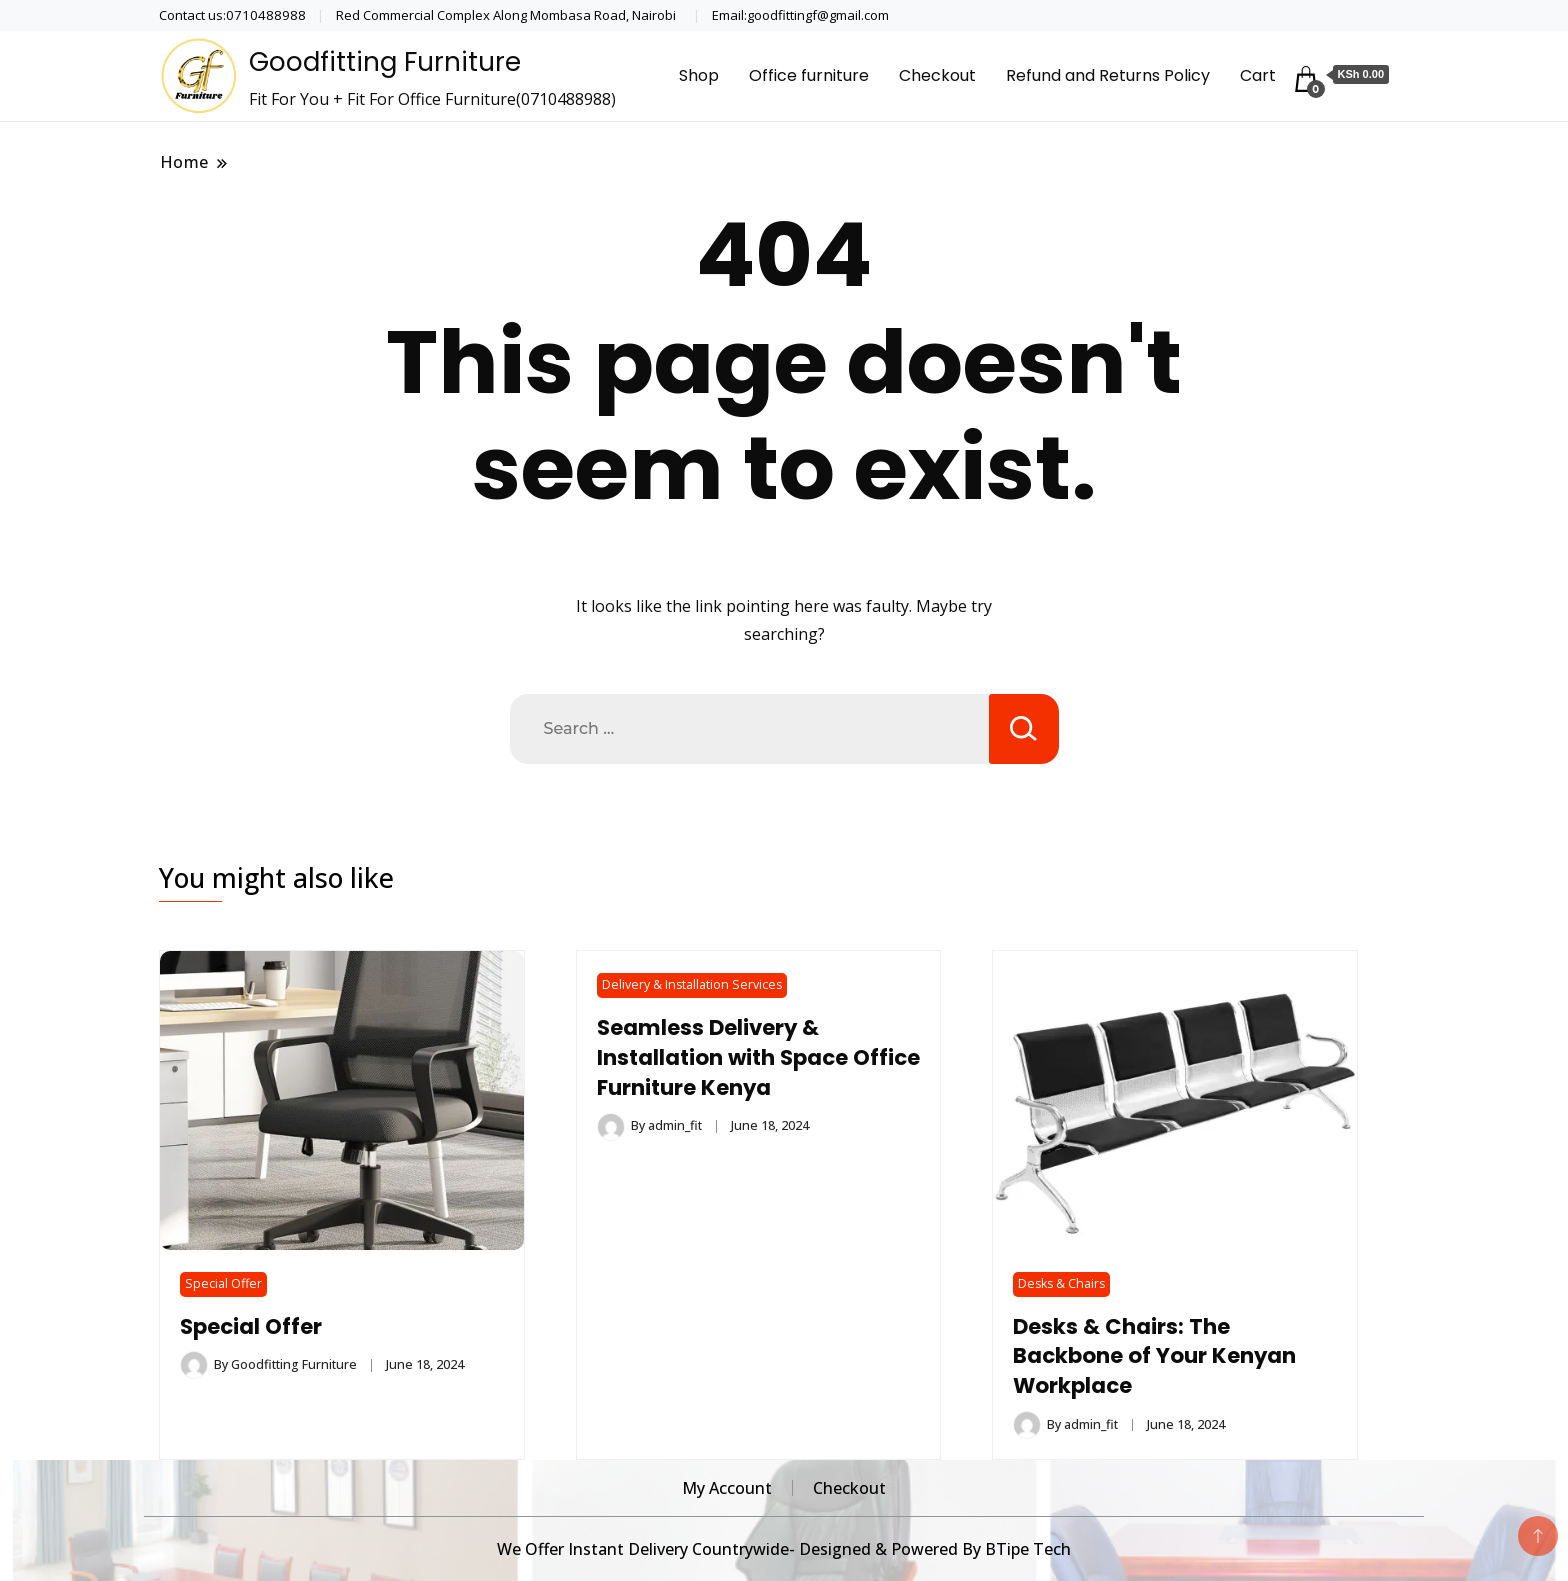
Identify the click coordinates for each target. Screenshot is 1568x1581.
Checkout (937, 75)
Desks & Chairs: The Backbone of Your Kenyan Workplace (1154, 1356)
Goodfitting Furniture (385, 62)
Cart (1258, 75)
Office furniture (809, 75)
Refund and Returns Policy (1108, 75)
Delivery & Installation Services (692, 984)
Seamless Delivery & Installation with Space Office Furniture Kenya (724, 1057)
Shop (699, 75)
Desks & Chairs (1061, 1283)
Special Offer (223, 1283)
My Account (727, 1488)
